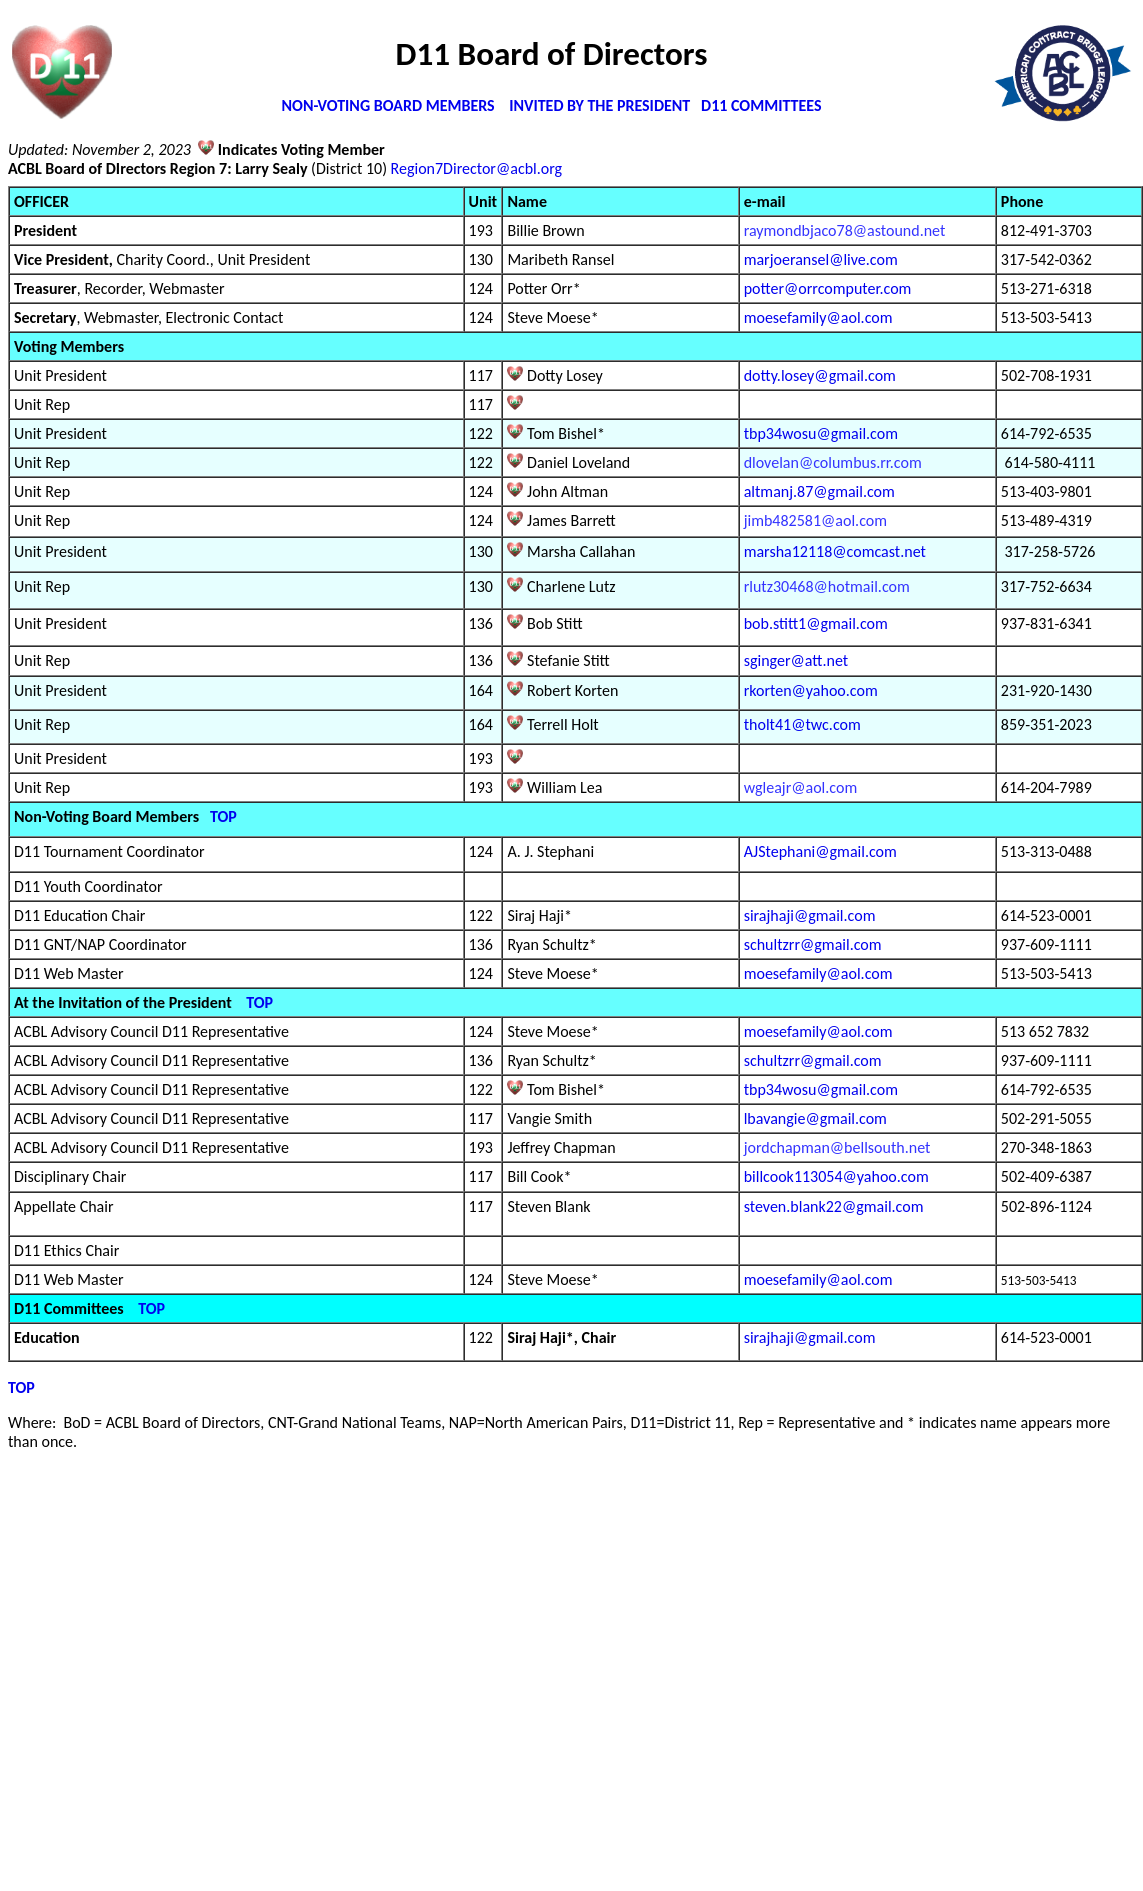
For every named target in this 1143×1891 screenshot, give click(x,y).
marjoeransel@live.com (821, 259)
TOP (223, 816)
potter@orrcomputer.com (828, 288)
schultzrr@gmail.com (813, 944)
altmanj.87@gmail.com (819, 491)
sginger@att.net (796, 660)
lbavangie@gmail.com (815, 1118)
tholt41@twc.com (802, 724)
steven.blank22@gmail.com (834, 1206)
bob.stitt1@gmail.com (816, 623)
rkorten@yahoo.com (811, 690)
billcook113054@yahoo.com (836, 1176)
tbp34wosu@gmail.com (821, 433)
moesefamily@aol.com (818, 317)
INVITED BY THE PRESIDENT (601, 105)
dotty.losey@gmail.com (820, 375)
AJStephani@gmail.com (820, 851)
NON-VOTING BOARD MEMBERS (388, 105)
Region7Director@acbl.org (477, 168)
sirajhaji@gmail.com (810, 915)
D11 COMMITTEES (761, 105)
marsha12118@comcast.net (835, 551)
